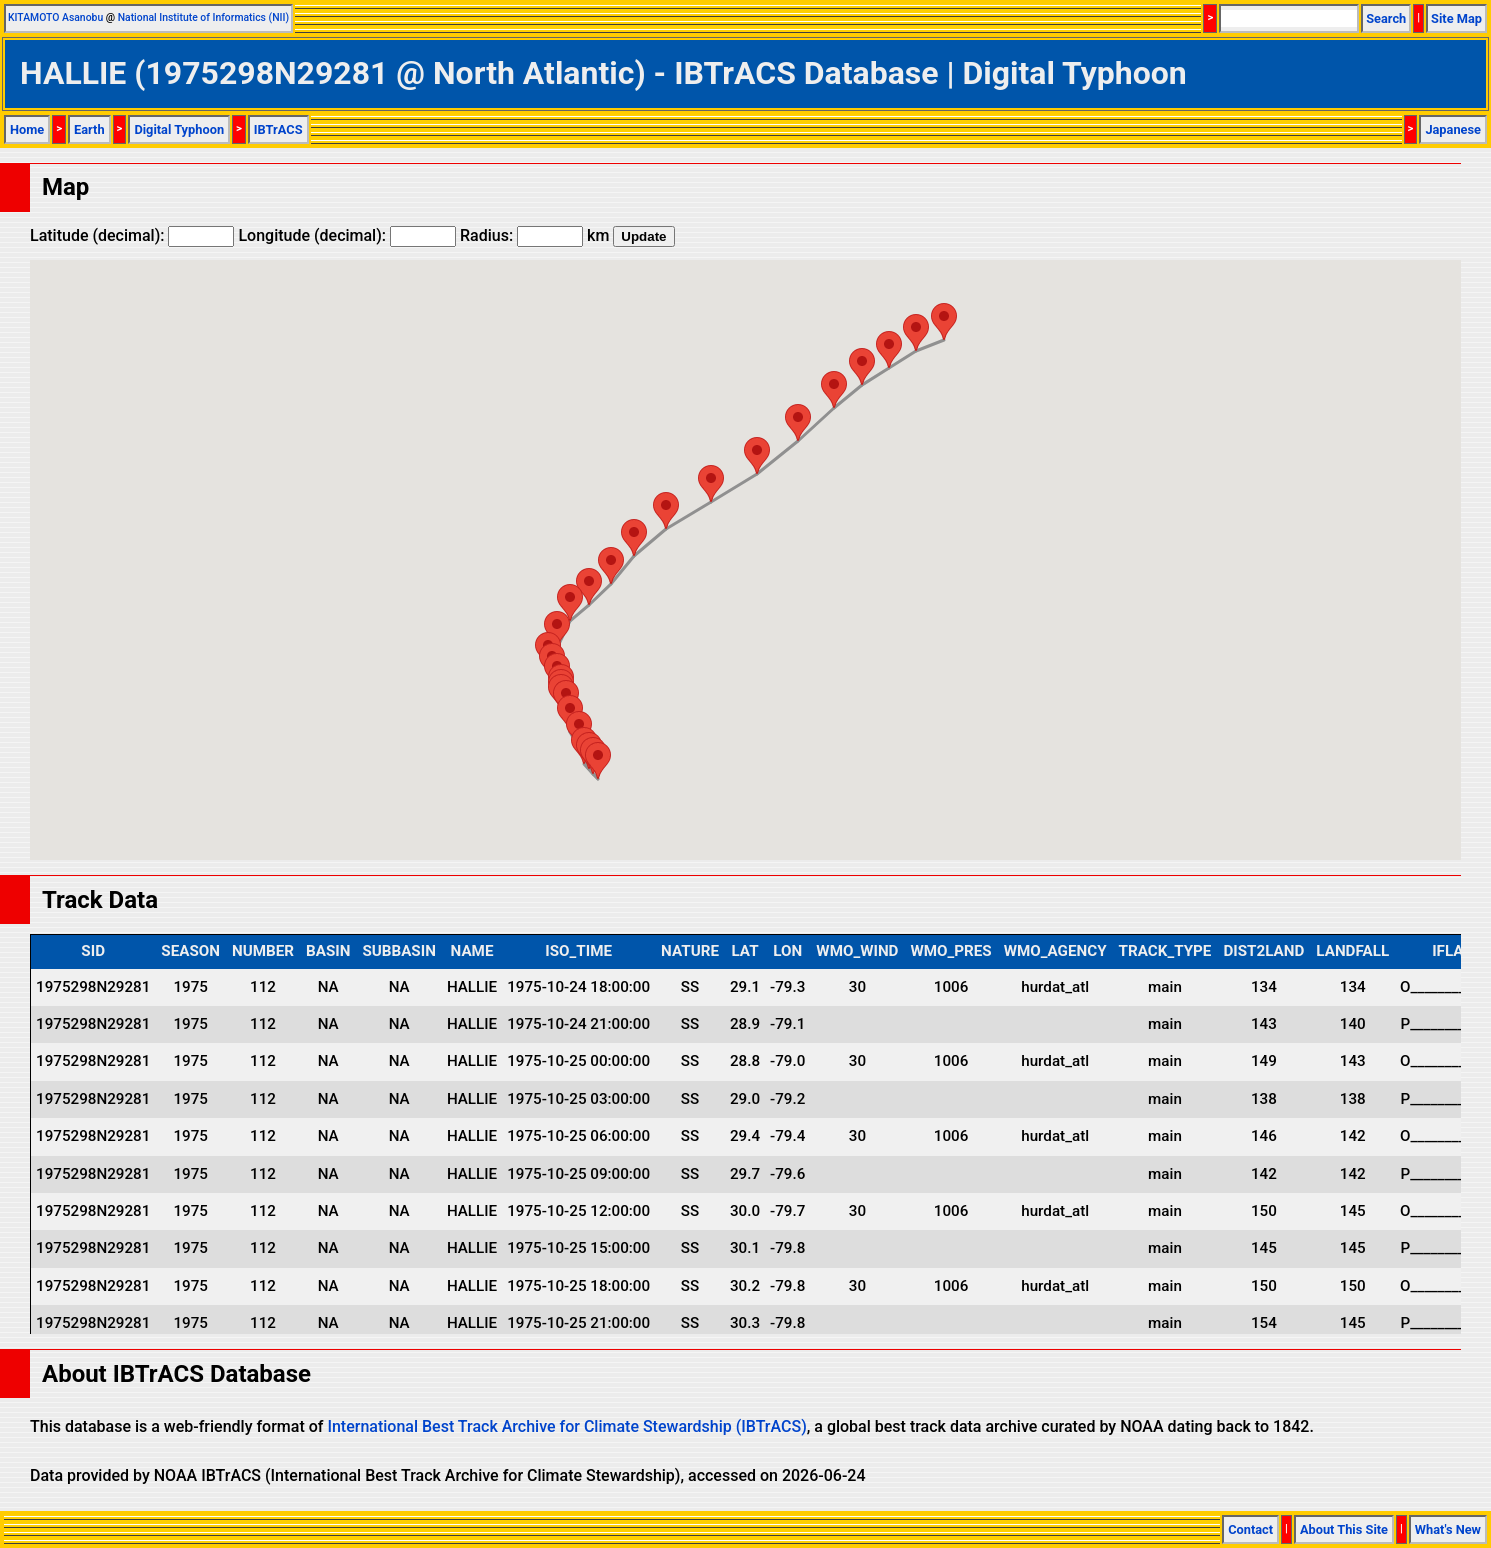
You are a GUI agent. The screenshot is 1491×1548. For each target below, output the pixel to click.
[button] (598, 760)
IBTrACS (278, 129)
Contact (1250, 1529)
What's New (1448, 1529)
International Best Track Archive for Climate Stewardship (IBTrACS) (566, 1426)
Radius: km (534, 235)
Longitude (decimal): (347, 235)
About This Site (1344, 1529)
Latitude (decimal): (132, 235)
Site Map (1456, 18)
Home (27, 129)
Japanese (1453, 129)
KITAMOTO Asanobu (55, 17)
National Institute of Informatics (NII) (203, 17)
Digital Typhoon (179, 129)
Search (1386, 18)
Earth (89, 129)
